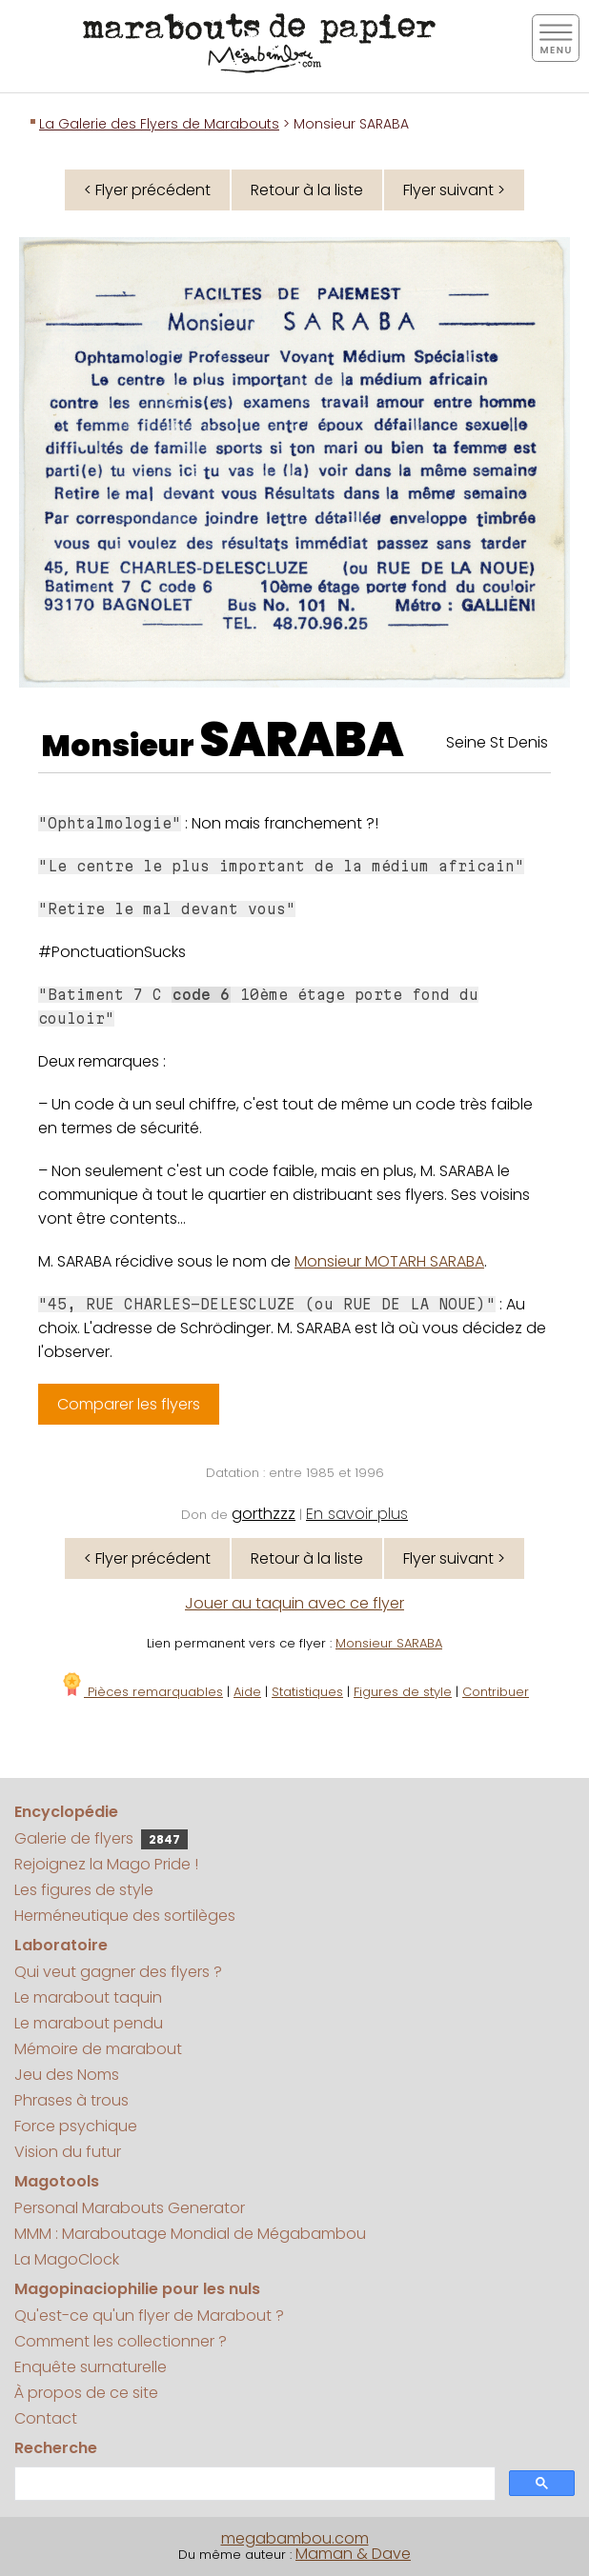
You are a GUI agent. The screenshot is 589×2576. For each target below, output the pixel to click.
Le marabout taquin (88, 1997)
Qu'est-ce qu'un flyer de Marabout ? (149, 2315)
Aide (247, 1692)
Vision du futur (67, 2152)
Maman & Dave (353, 2554)
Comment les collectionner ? (120, 2341)
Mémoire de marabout (98, 2049)
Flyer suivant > (454, 190)
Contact (45, 2418)
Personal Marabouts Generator (129, 2208)
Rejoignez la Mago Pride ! (106, 1864)
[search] (253, 2484)
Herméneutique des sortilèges (124, 1916)
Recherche (55, 2448)
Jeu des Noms (66, 2075)
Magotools (56, 2181)
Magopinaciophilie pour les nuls (137, 2289)
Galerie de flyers (101, 1838)
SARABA (301, 740)
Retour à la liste (307, 190)
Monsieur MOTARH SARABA (389, 1261)
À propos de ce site (86, 2393)
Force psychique (75, 2126)
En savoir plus (357, 1514)
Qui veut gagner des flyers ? (118, 1972)
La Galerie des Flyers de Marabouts (159, 123)
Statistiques (307, 1692)
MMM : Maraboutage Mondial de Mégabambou (190, 2234)
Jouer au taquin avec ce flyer (294, 1603)
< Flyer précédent (147, 190)
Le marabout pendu (88, 2023)
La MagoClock (66, 2259)
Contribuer (495, 1692)
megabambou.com (295, 2538)
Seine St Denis (497, 742)
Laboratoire (61, 1945)
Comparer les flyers (128, 1404)
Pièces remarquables (141, 1692)
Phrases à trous (71, 2100)
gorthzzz (263, 1514)
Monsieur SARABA (388, 1643)
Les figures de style (83, 1890)
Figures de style (403, 1692)
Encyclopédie (66, 1812)
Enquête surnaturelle (90, 2367)
